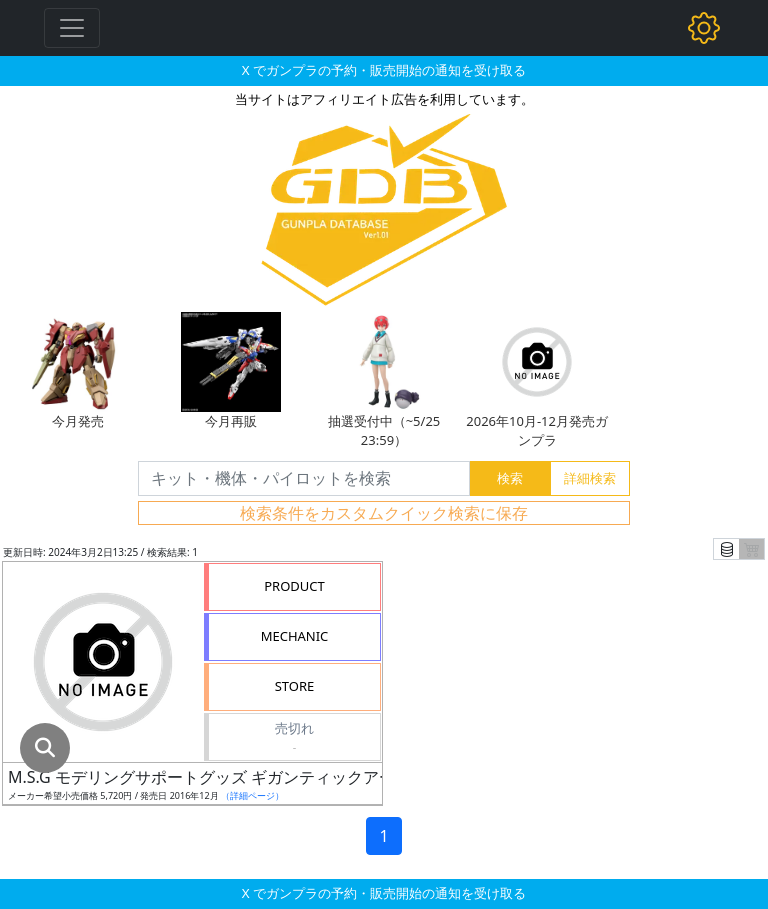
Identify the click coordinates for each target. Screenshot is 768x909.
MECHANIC (295, 636)
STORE (295, 686)
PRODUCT (294, 586)
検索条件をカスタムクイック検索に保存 (384, 513)
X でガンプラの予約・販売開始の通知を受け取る (384, 70)
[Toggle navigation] (72, 28)
